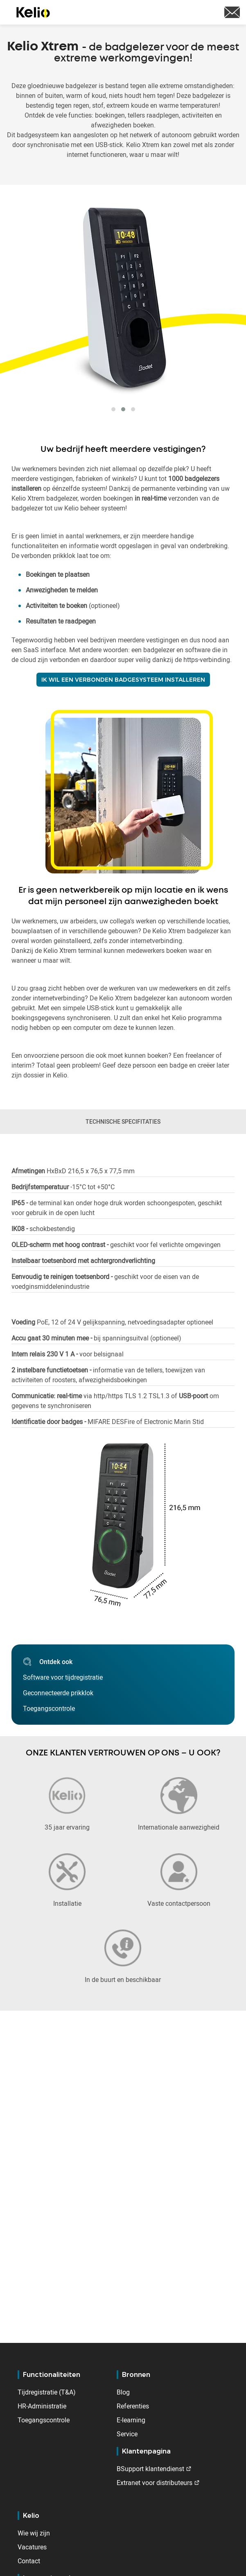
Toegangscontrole (44, 2419)
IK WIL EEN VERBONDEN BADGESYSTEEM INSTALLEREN (123, 679)
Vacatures (32, 2546)
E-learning (131, 2419)
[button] (113, 409)
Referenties (133, 2405)
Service (127, 2433)
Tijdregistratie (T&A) (47, 2392)
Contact (29, 2560)
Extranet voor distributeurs (154, 2482)
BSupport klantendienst (150, 2468)
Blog (123, 2392)
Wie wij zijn (34, 2532)
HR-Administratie (42, 2405)
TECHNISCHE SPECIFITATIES (123, 1121)
